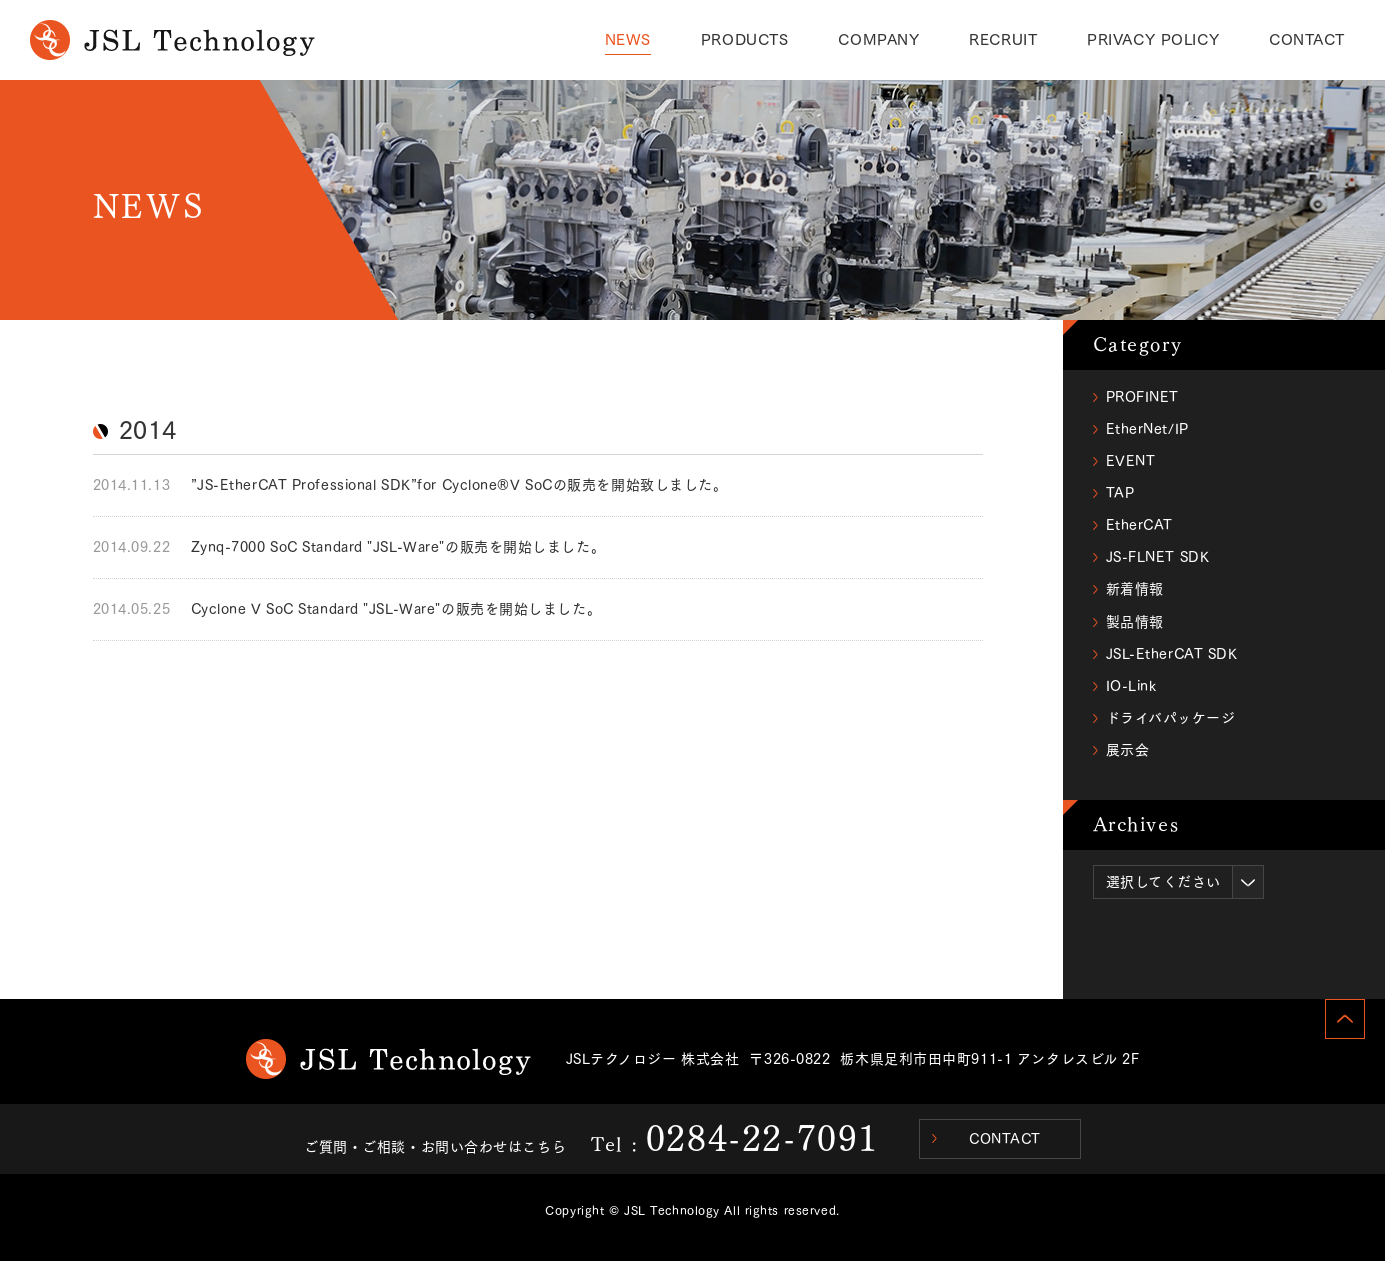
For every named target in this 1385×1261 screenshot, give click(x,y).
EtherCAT (1139, 525)
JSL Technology (388, 1059)
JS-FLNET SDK (1158, 557)
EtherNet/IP (1147, 429)
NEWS (628, 39)
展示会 (1128, 750)
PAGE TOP (1345, 1019)
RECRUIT (1003, 39)
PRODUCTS (744, 39)
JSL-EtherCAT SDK (1172, 654)
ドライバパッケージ (1171, 718)
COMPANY (878, 39)
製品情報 (1135, 622)
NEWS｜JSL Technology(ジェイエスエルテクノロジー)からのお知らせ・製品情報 (172, 40)
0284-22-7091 (762, 1138)
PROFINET (1142, 397)
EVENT (1131, 461)
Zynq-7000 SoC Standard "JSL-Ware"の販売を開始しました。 (398, 547)
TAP (1120, 493)
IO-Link (1131, 686)
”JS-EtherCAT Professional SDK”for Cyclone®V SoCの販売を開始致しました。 (459, 485)
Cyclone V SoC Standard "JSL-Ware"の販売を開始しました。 (396, 609)
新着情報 (1135, 589)
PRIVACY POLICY (1153, 39)
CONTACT (1307, 39)
